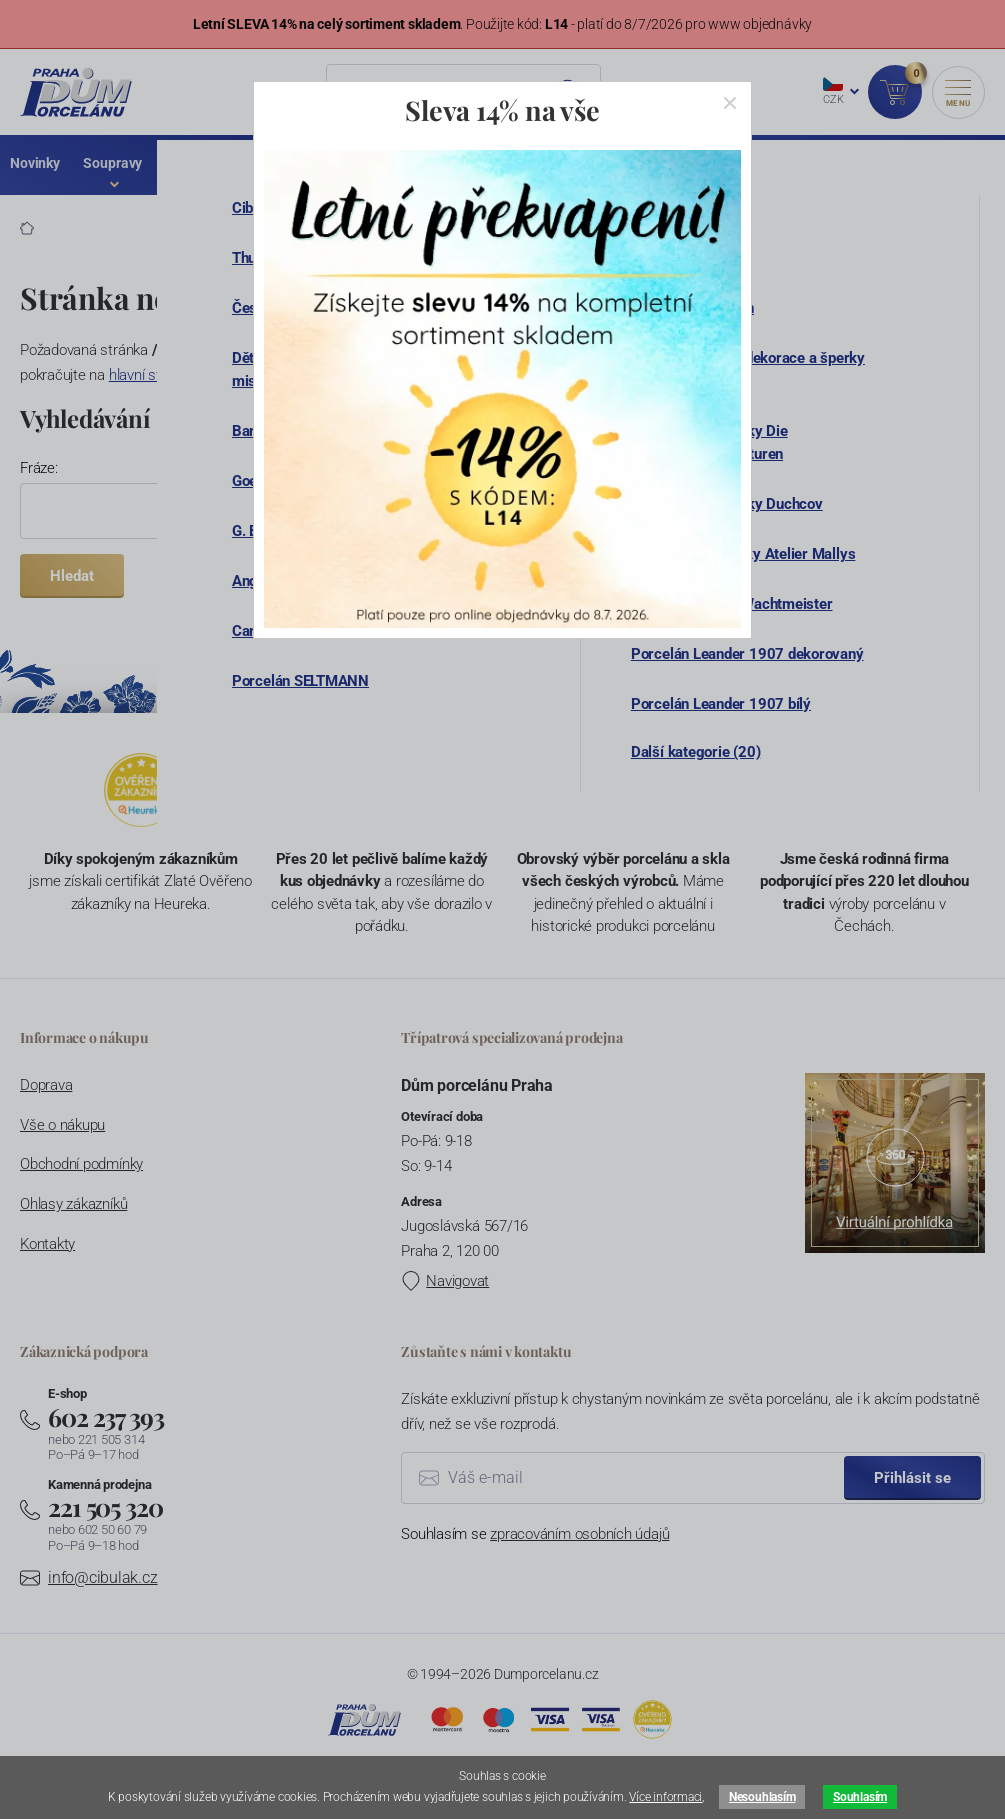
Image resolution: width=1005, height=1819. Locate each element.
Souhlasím (860, 1797)
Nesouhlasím (762, 1797)
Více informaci (665, 1797)
